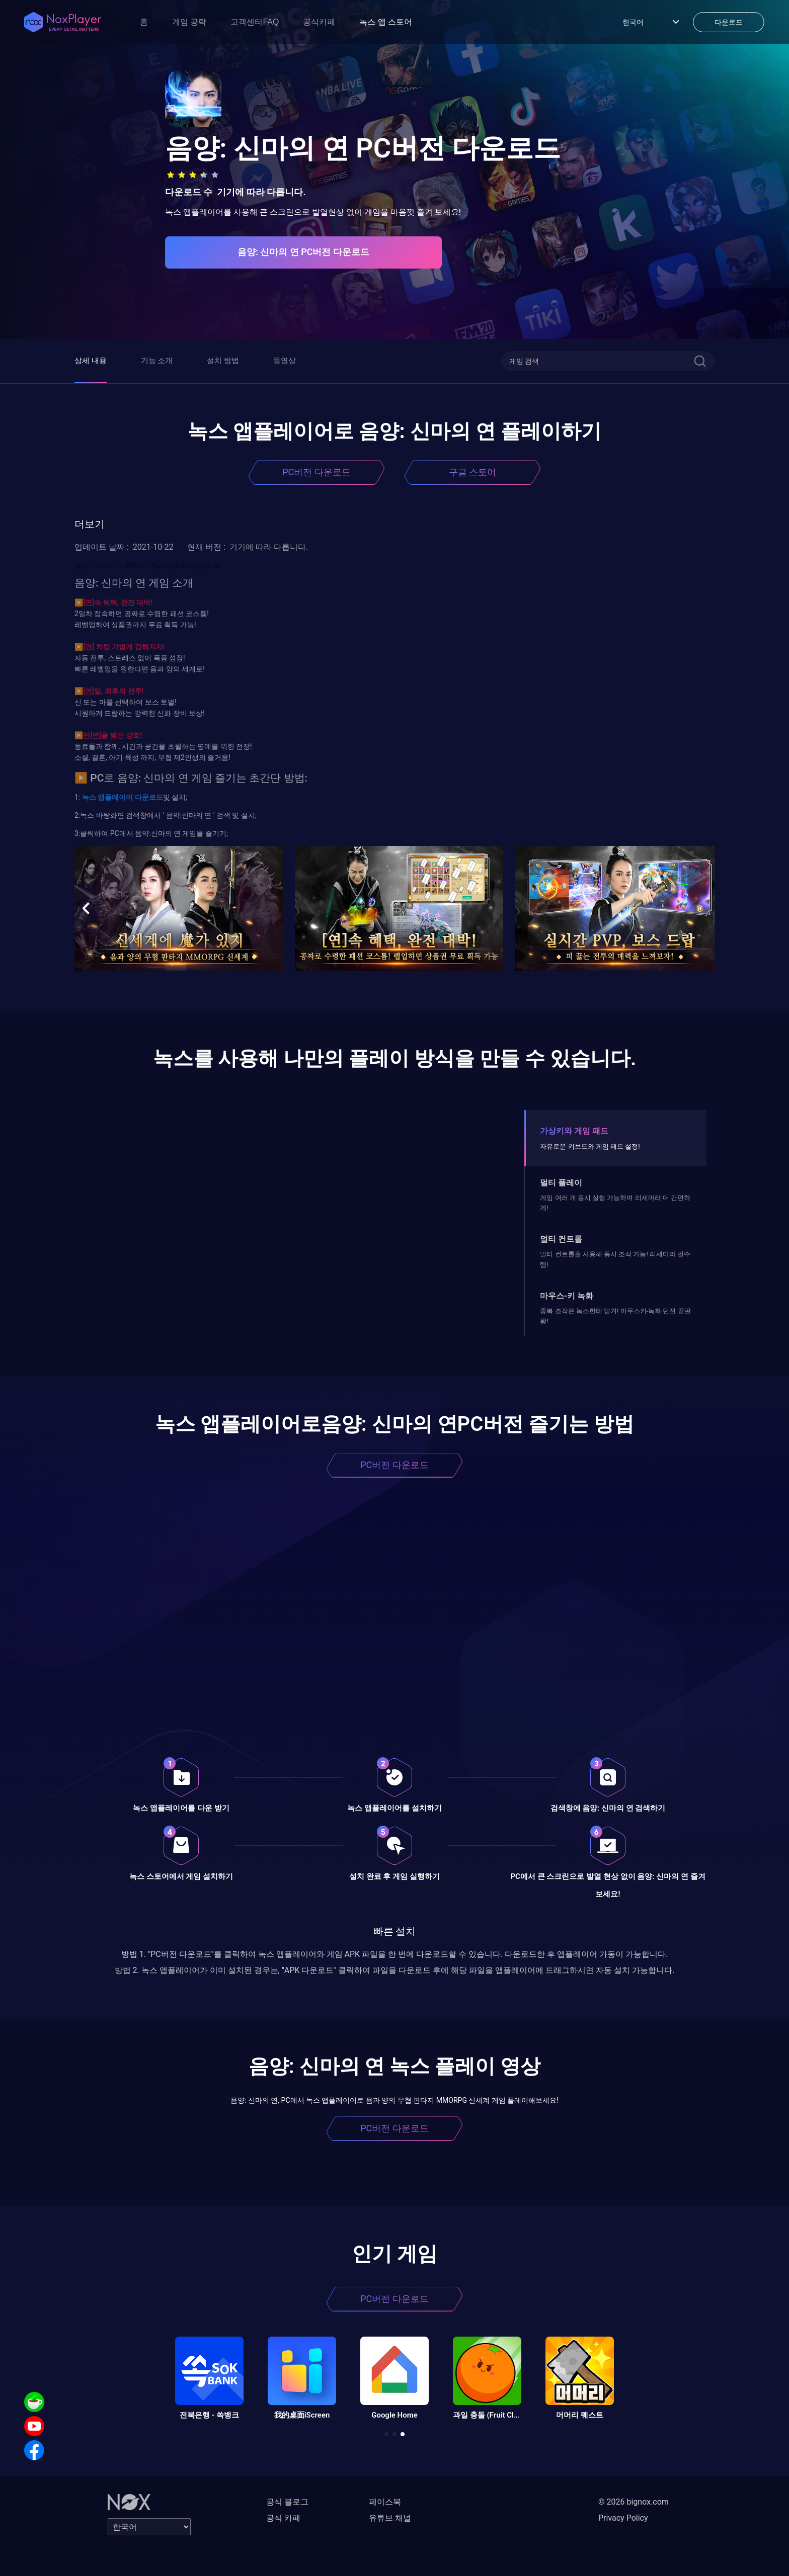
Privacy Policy (623, 2518)
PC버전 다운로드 (316, 472)
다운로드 (148, 797)
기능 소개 (157, 360)
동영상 (284, 360)
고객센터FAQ (254, 22)
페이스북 (385, 2502)
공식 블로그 (287, 2502)
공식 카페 (283, 2518)
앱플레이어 (114, 797)
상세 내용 (90, 360)
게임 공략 (189, 22)
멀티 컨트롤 (561, 1239)
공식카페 (319, 22)
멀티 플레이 (561, 1182)
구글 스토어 (472, 472)
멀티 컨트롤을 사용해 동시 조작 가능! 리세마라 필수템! (615, 1259)
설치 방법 (223, 360)
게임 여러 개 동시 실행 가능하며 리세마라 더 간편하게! (615, 1203)
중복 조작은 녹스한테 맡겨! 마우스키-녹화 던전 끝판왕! (615, 1316)
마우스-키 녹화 (566, 1296)
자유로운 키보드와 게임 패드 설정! (590, 1146)
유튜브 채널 (390, 2518)
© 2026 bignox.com (633, 2502)
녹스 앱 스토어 (385, 22)
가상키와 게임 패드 (574, 1131)
